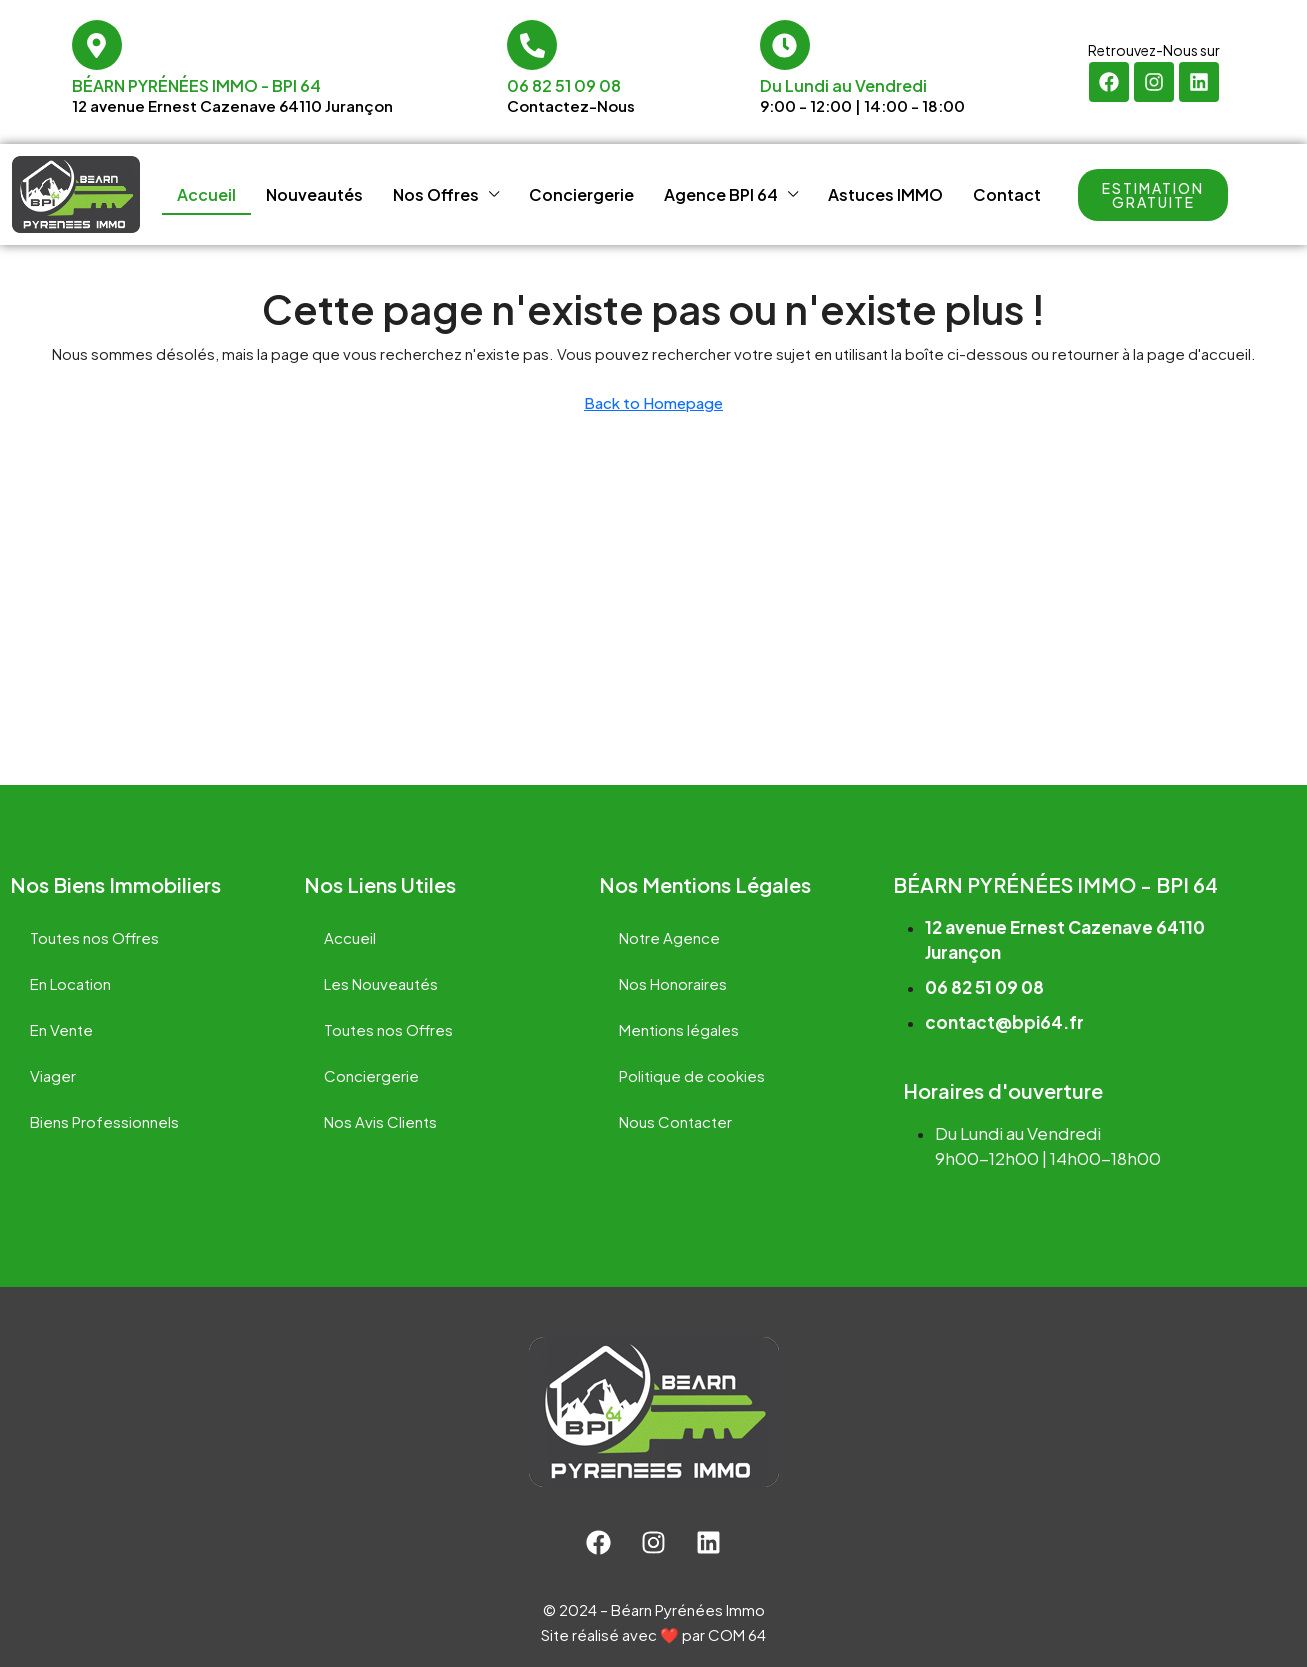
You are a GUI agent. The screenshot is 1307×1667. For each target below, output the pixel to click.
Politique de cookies (692, 1075)
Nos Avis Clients (380, 1121)
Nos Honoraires (673, 983)
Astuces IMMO (885, 194)
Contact (1007, 194)
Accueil (206, 194)
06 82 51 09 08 (564, 85)
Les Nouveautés (381, 983)
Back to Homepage (653, 402)
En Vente (61, 1029)
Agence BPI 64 (721, 194)
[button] (1153, 195)
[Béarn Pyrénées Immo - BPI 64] (97, 45)
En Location (70, 983)
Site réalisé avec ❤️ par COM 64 (653, 1634)
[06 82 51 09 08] (532, 45)
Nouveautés (314, 194)
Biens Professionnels (104, 1121)
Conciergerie (581, 194)
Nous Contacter (675, 1121)
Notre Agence (669, 937)
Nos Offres (436, 194)
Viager (53, 1075)
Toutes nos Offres (94, 937)
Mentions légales (679, 1029)
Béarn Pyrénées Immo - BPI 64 (196, 85)
